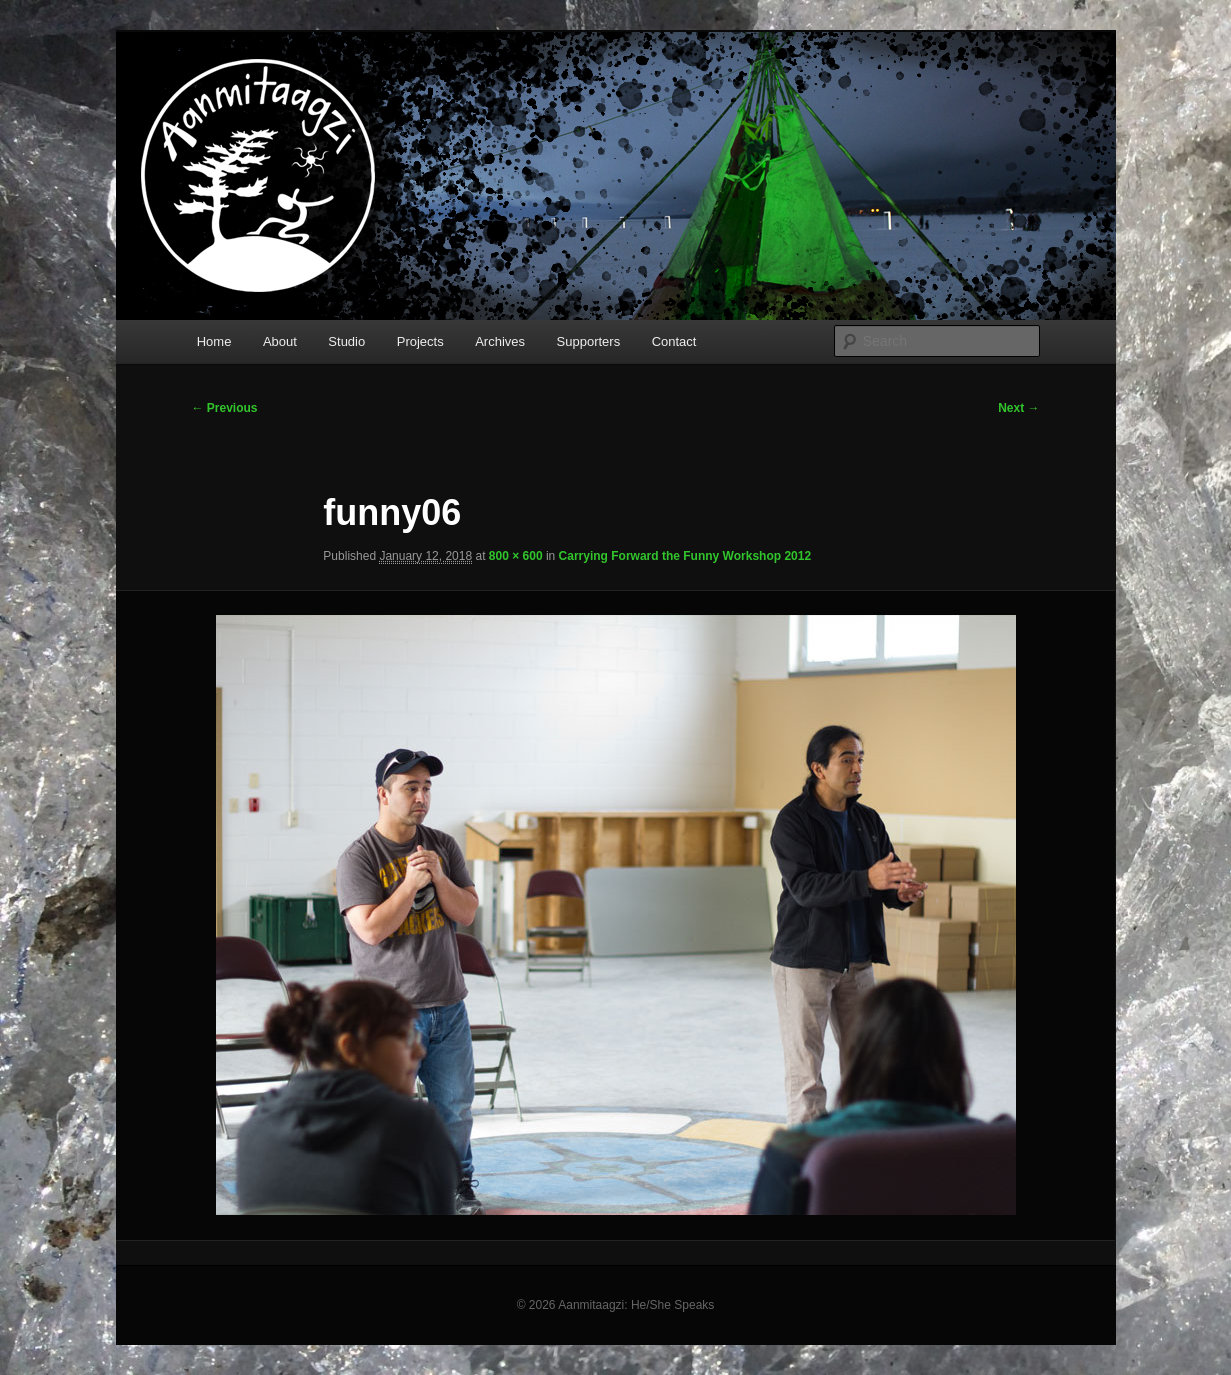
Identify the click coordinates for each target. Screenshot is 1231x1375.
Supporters (589, 341)
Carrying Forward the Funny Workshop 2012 (685, 556)
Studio (346, 341)
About (280, 341)
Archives (500, 341)
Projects (420, 341)
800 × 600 (516, 556)
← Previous (225, 408)
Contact (674, 341)
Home (214, 341)
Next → (1018, 408)
